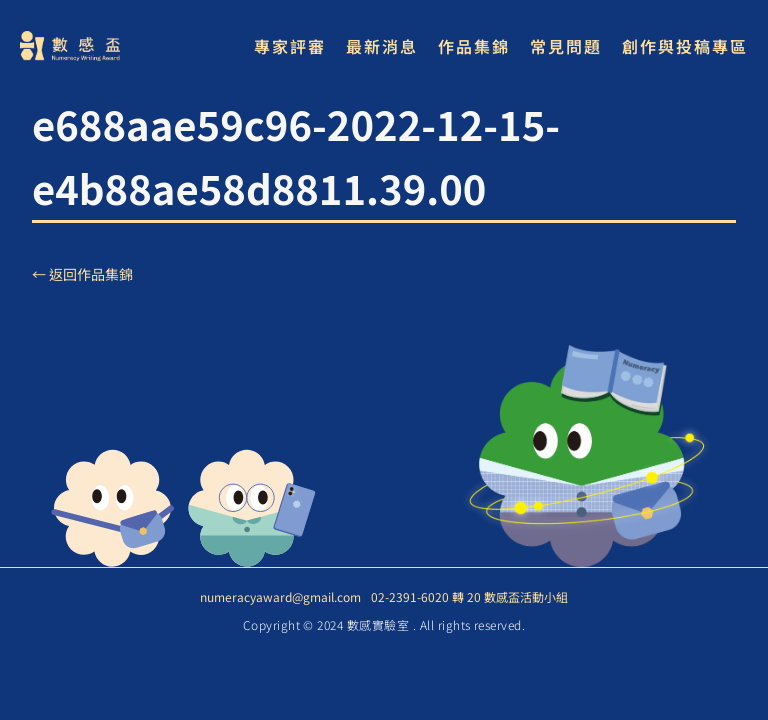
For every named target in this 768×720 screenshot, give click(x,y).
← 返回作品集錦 (82, 274)
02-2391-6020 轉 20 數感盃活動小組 (469, 596)
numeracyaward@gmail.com (280, 596)
